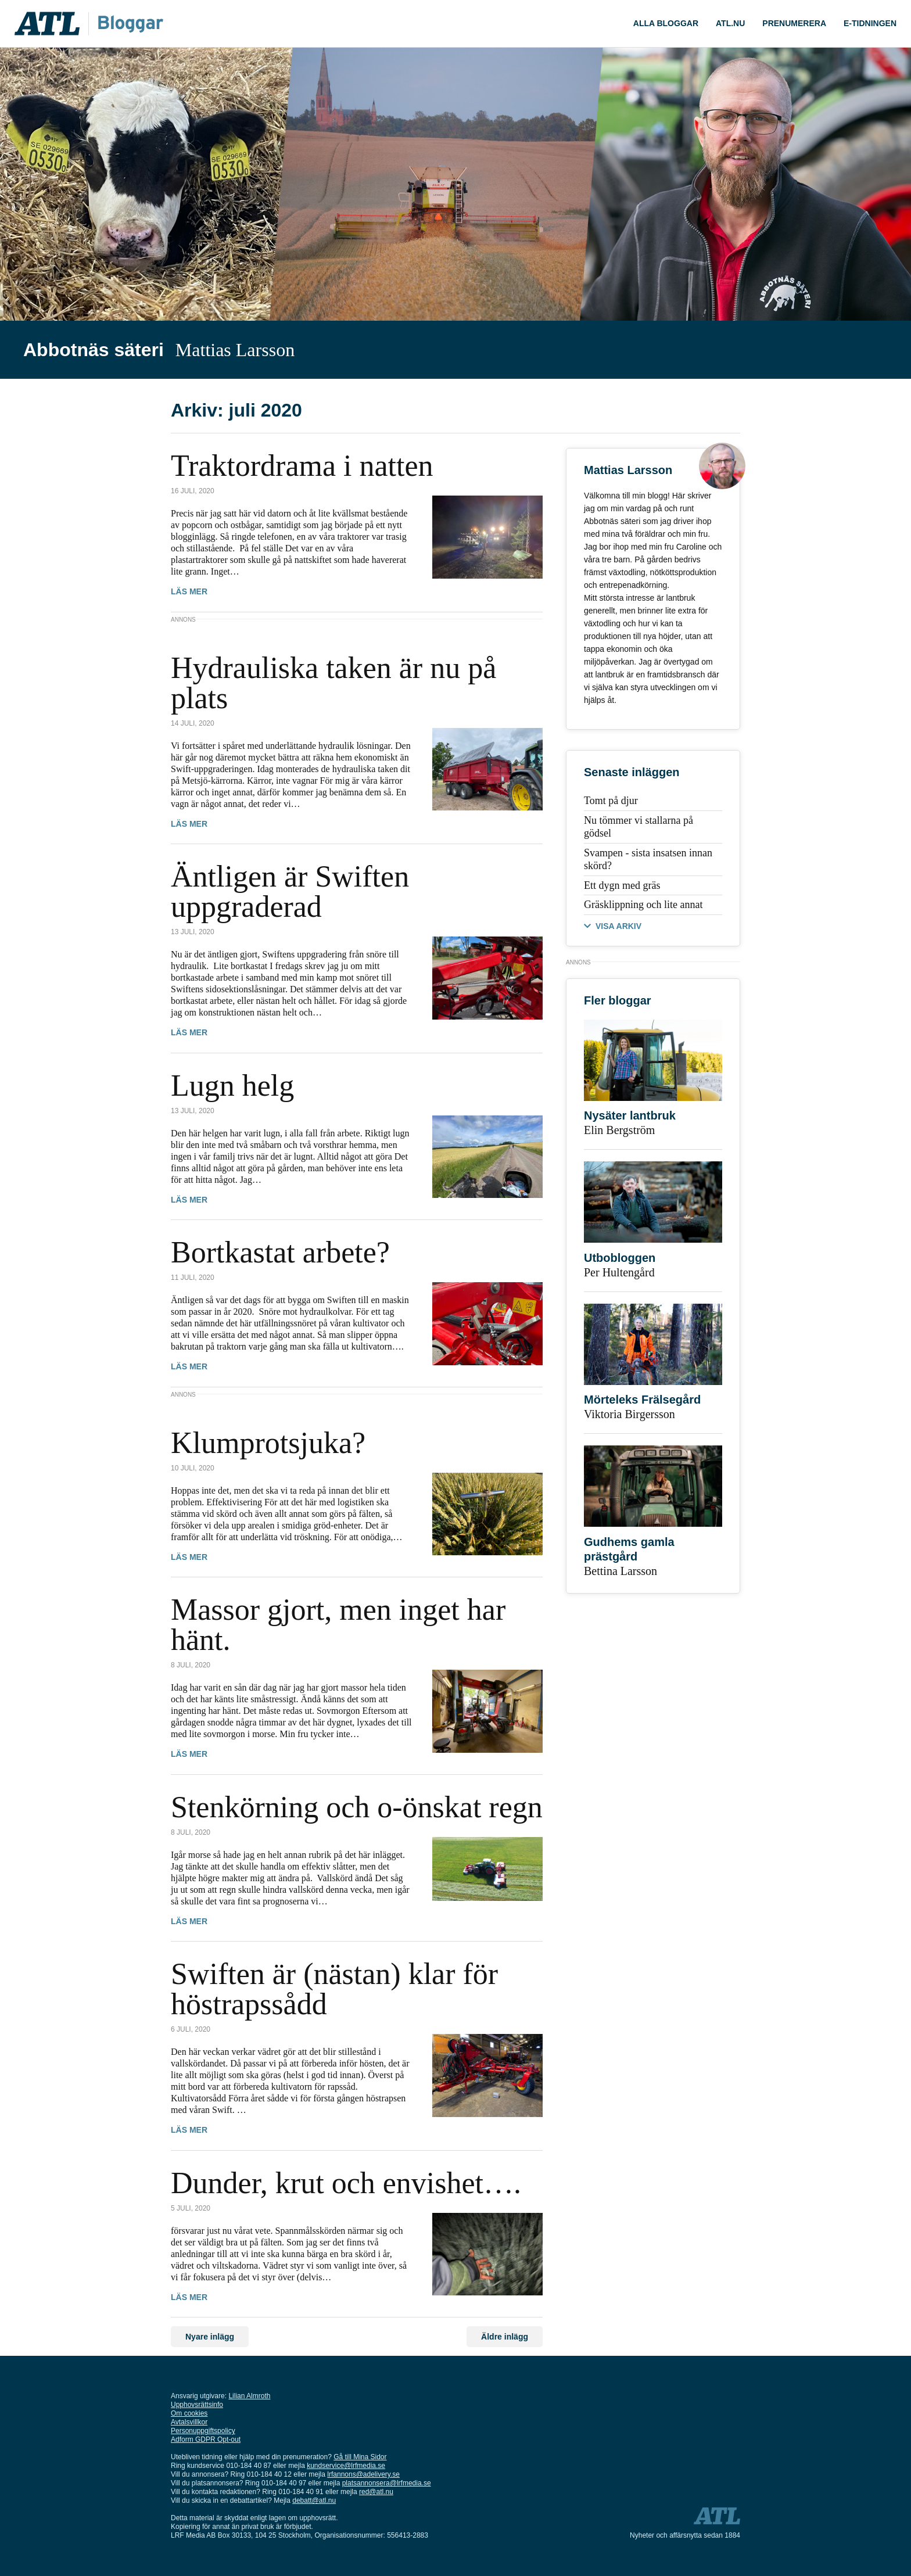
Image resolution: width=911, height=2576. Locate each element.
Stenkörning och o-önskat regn (357, 1807)
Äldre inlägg (504, 2336)
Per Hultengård (619, 1272)
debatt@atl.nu (314, 2500)
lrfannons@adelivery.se (363, 2474)
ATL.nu (730, 23)
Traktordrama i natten (302, 465)
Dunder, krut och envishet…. (346, 2183)
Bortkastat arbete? (280, 1252)
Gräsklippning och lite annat (643, 904)
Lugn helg (232, 1085)
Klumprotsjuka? (268, 1442)
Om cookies (189, 2413)
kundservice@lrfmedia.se (346, 2466)
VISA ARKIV (618, 926)
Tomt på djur (611, 800)
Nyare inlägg (209, 2336)
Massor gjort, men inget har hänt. (338, 1624)
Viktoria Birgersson (629, 1414)
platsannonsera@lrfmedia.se (386, 2483)
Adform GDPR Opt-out (206, 2439)
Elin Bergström (619, 1130)
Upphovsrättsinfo (197, 2405)
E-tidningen (870, 23)
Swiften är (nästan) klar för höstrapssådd (334, 1989)
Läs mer (189, 591)
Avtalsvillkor (189, 2422)
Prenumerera (794, 23)
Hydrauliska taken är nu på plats (333, 683)
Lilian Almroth (249, 2396)
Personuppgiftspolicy (203, 2431)
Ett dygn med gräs (622, 885)
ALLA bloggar (665, 23)
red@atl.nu (376, 2492)
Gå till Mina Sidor (359, 2457)
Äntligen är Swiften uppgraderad (290, 891)
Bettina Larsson (620, 1571)
